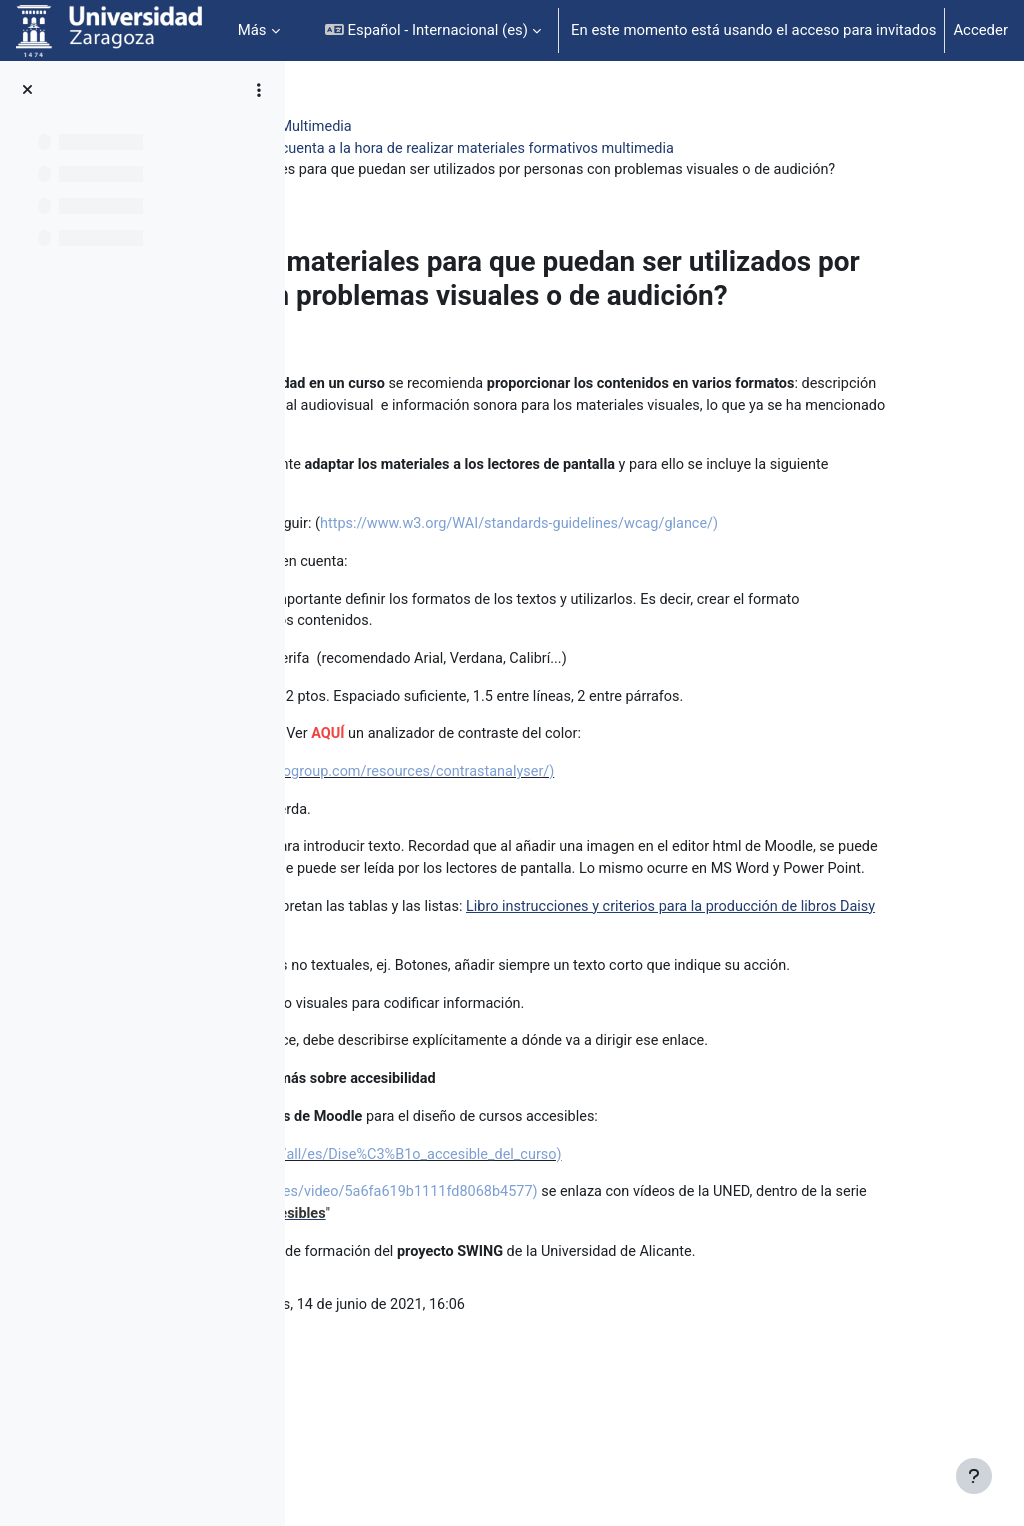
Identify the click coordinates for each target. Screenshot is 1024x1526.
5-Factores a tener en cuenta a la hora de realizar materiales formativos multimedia (620, 149)
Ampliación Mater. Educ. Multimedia (443, 127)
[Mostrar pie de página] (974, 1476)
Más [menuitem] (252, 30)
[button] (433, 30)
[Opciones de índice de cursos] (259, 90)
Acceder (980, 30)
